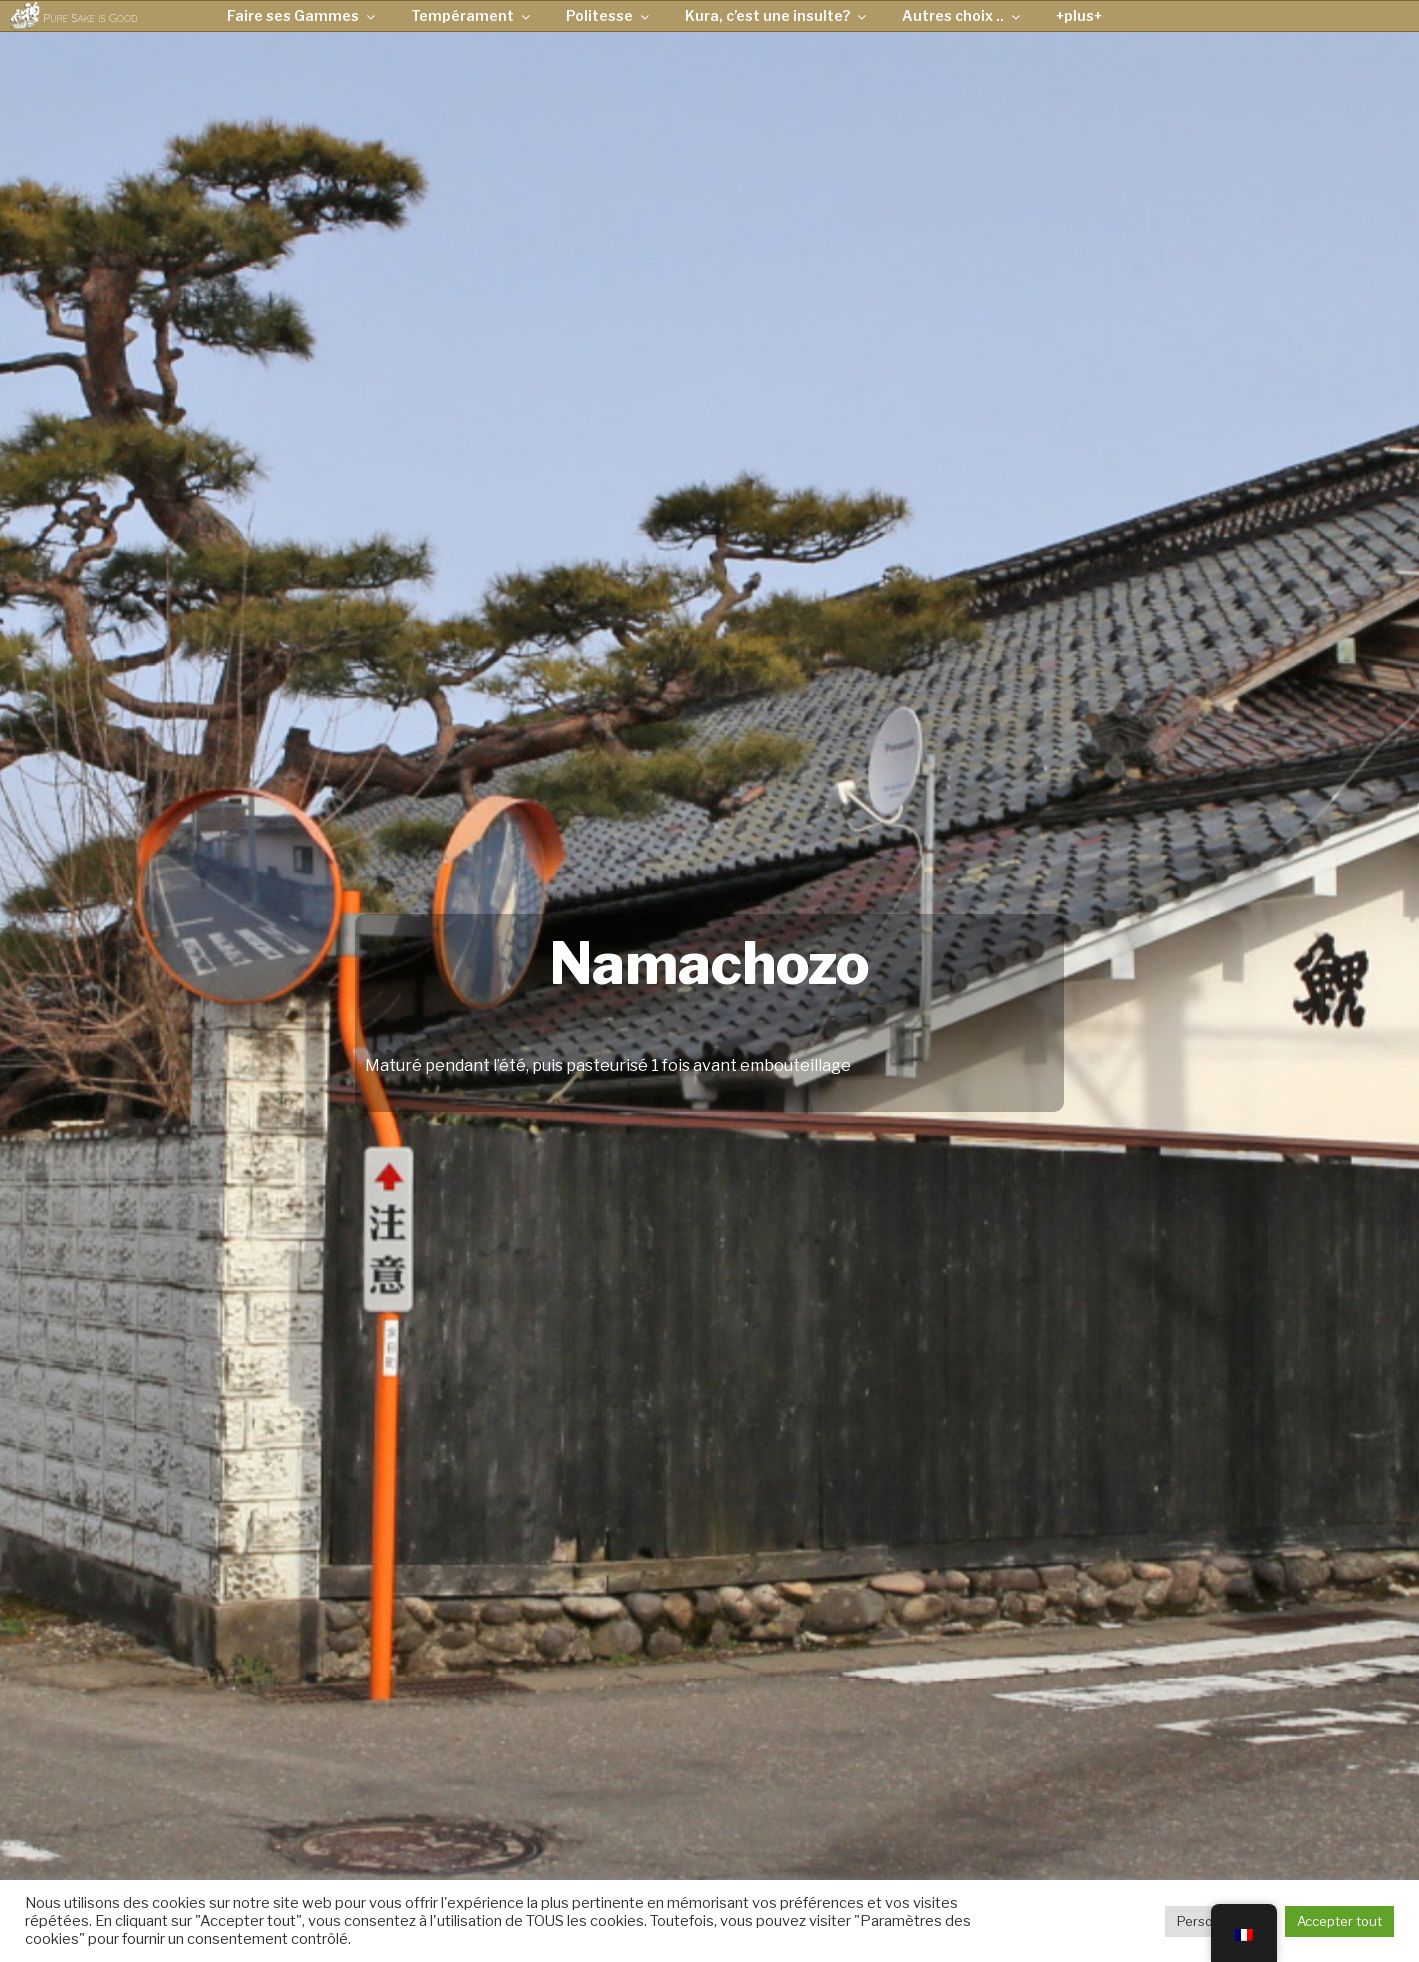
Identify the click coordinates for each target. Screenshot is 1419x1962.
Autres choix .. (962, 15)
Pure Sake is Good (90, 17)
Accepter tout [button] (1339, 1921)
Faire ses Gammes (302, 15)
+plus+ (1079, 15)
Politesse (609, 15)
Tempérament (472, 15)
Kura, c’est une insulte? (777, 15)
